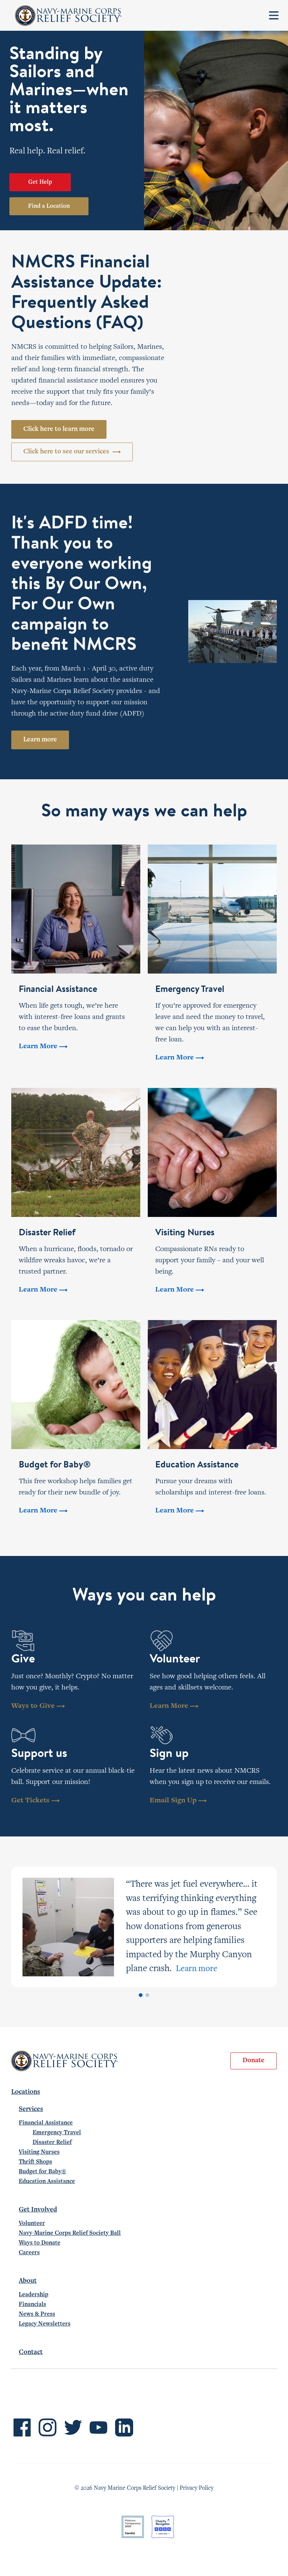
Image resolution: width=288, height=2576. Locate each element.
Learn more (40, 740)
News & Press (37, 2314)
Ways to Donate (39, 2243)
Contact (31, 2352)
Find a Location (49, 206)
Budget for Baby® (42, 2172)
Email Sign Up (178, 1801)
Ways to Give (38, 1706)
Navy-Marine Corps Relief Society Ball (70, 2233)
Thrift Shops (35, 2162)
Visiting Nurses (39, 2152)
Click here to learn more (58, 429)
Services (31, 2109)
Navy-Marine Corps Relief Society (68, 15)
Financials (32, 2304)
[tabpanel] (144, 1927)
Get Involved (38, 2210)
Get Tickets (35, 1801)
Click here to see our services (72, 452)
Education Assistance (47, 2181)
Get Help (40, 182)
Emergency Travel (57, 2133)
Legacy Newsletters (44, 2324)
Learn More (174, 1706)
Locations (25, 2092)
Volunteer (32, 2223)
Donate (253, 2060)
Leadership (33, 2295)
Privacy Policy (196, 2488)
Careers (29, 2253)
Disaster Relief (52, 2142)
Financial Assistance (46, 2123)
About (28, 2281)
